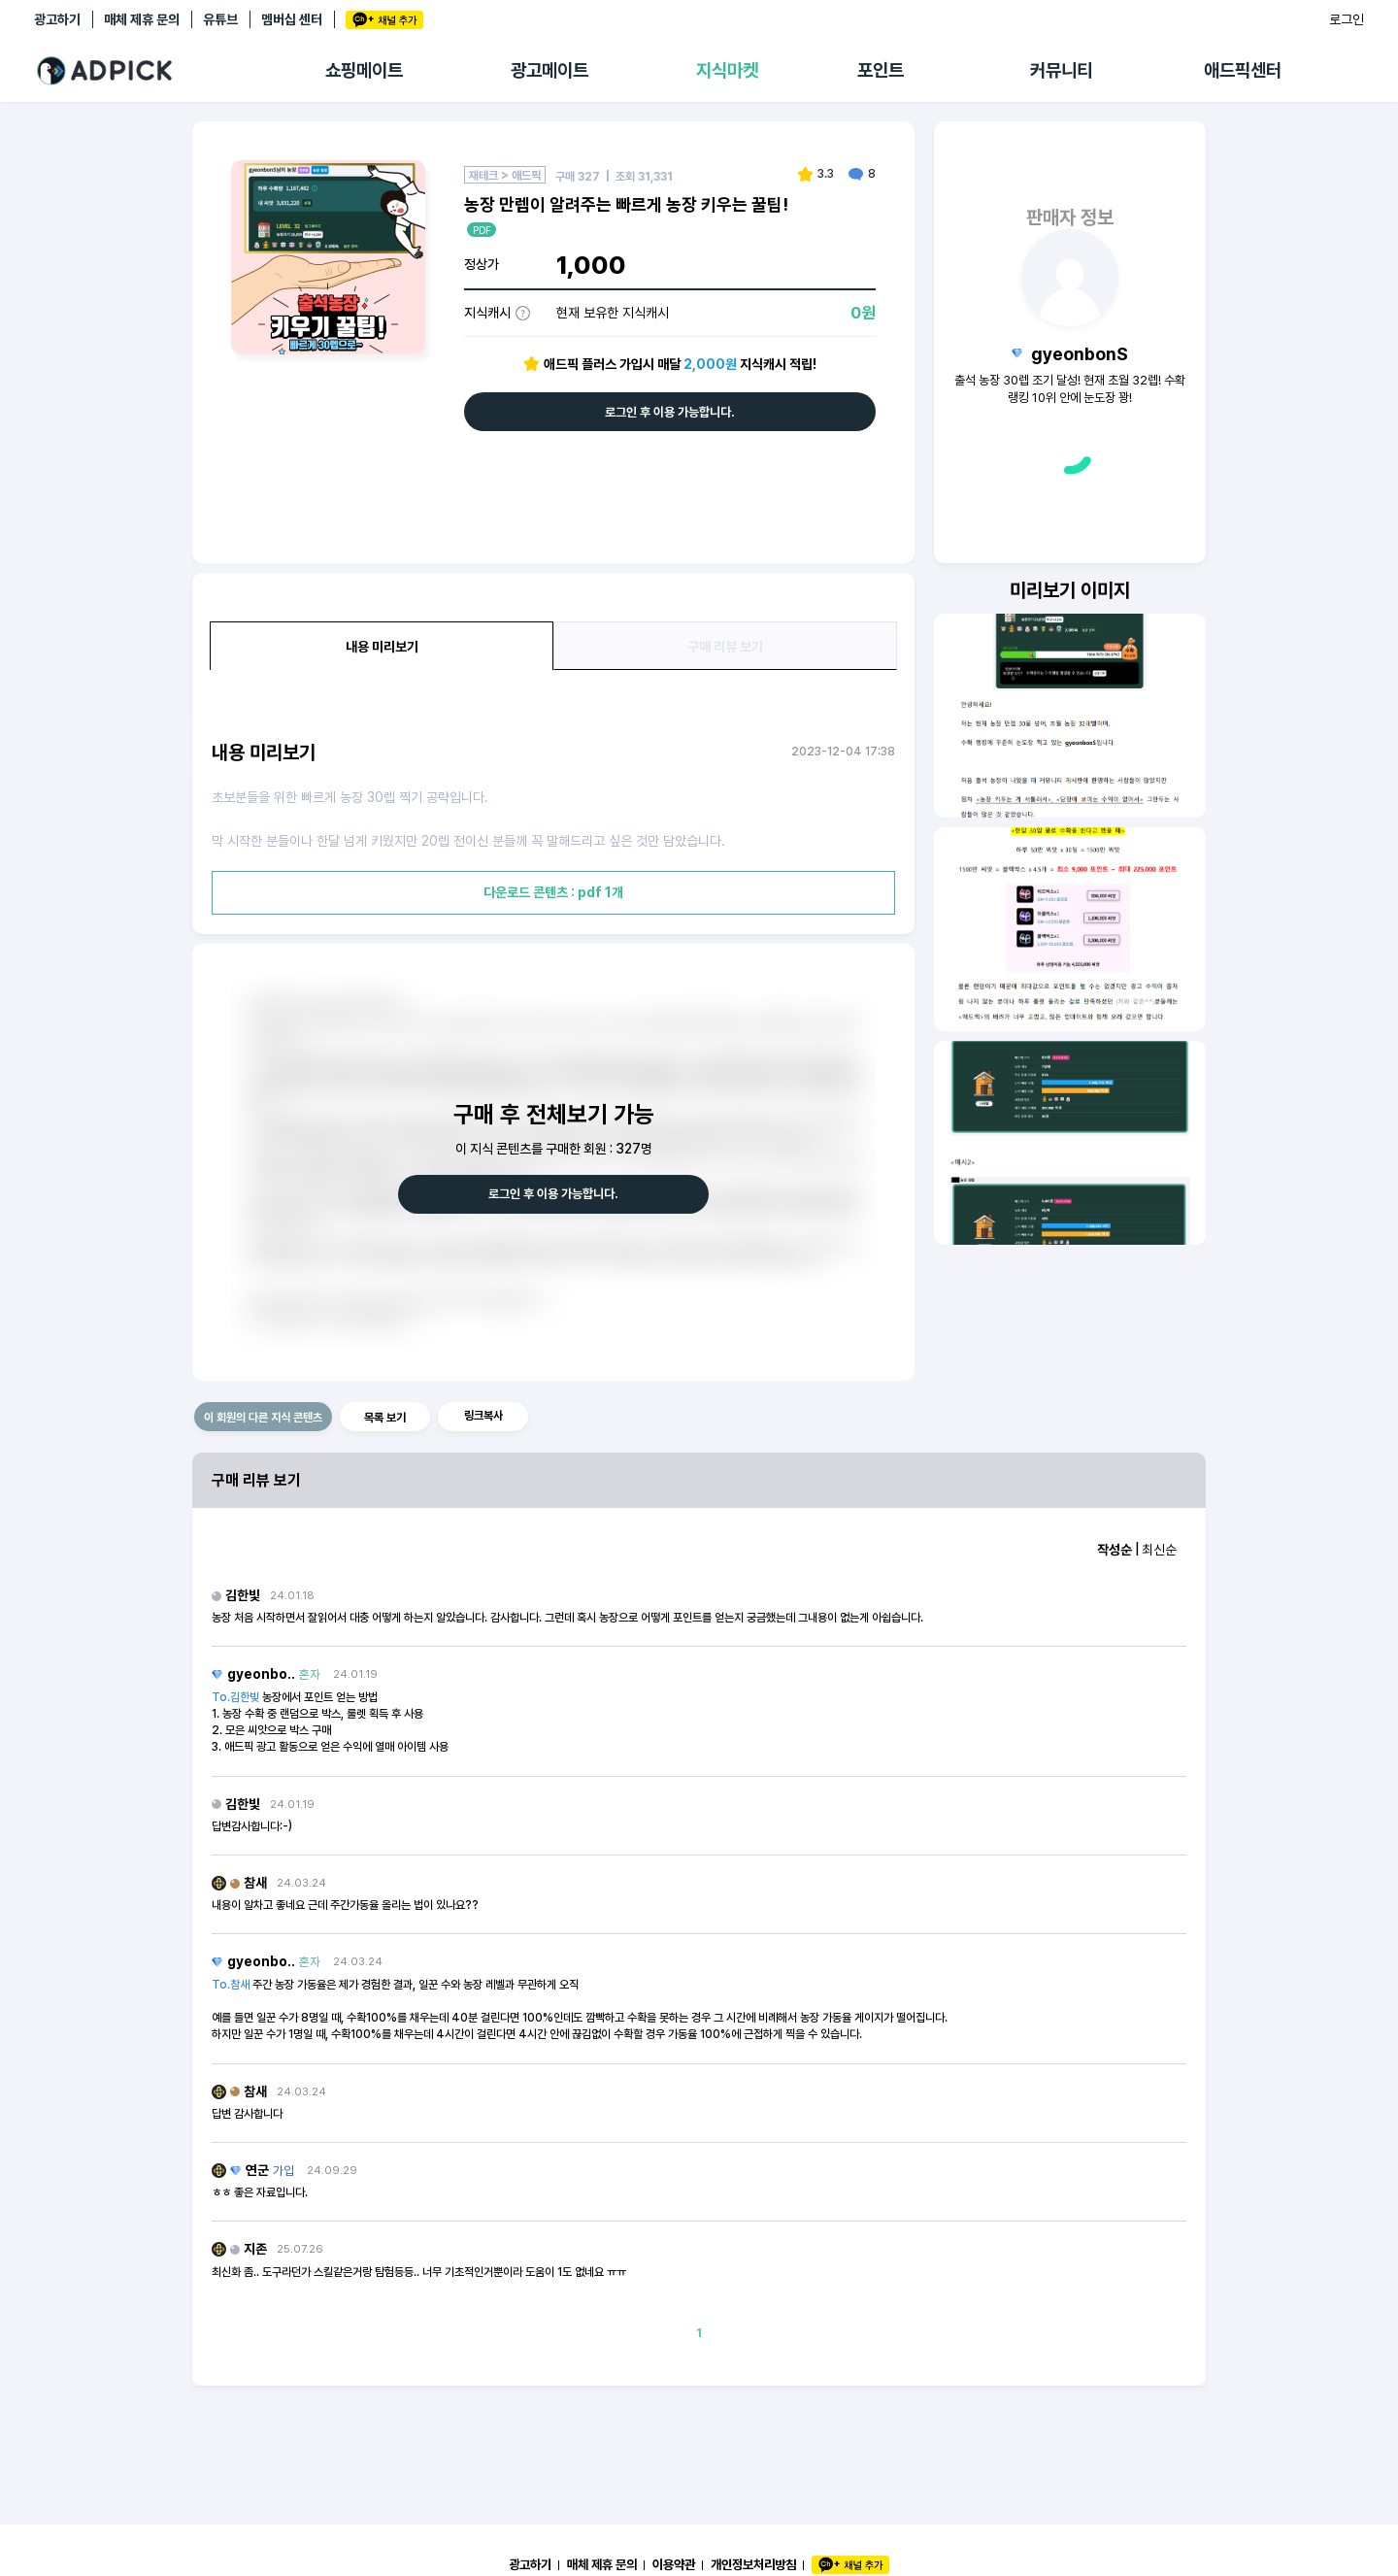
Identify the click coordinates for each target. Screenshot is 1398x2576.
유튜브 (220, 19)
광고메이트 (549, 70)
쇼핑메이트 (364, 70)
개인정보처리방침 (753, 2564)
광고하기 (57, 19)
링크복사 (483, 1415)
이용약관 (673, 2564)
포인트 (880, 70)
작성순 (1114, 1549)
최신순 (1159, 1549)
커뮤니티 (1061, 70)
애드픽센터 (1243, 70)
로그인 (1346, 19)
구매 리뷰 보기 (725, 646)
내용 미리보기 (382, 646)
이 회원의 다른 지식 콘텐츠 (263, 1417)
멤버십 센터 (291, 19)
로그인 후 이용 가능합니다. (670, 412)
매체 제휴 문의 (142, 19)
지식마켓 (727, 70)
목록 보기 (385, 1417)
